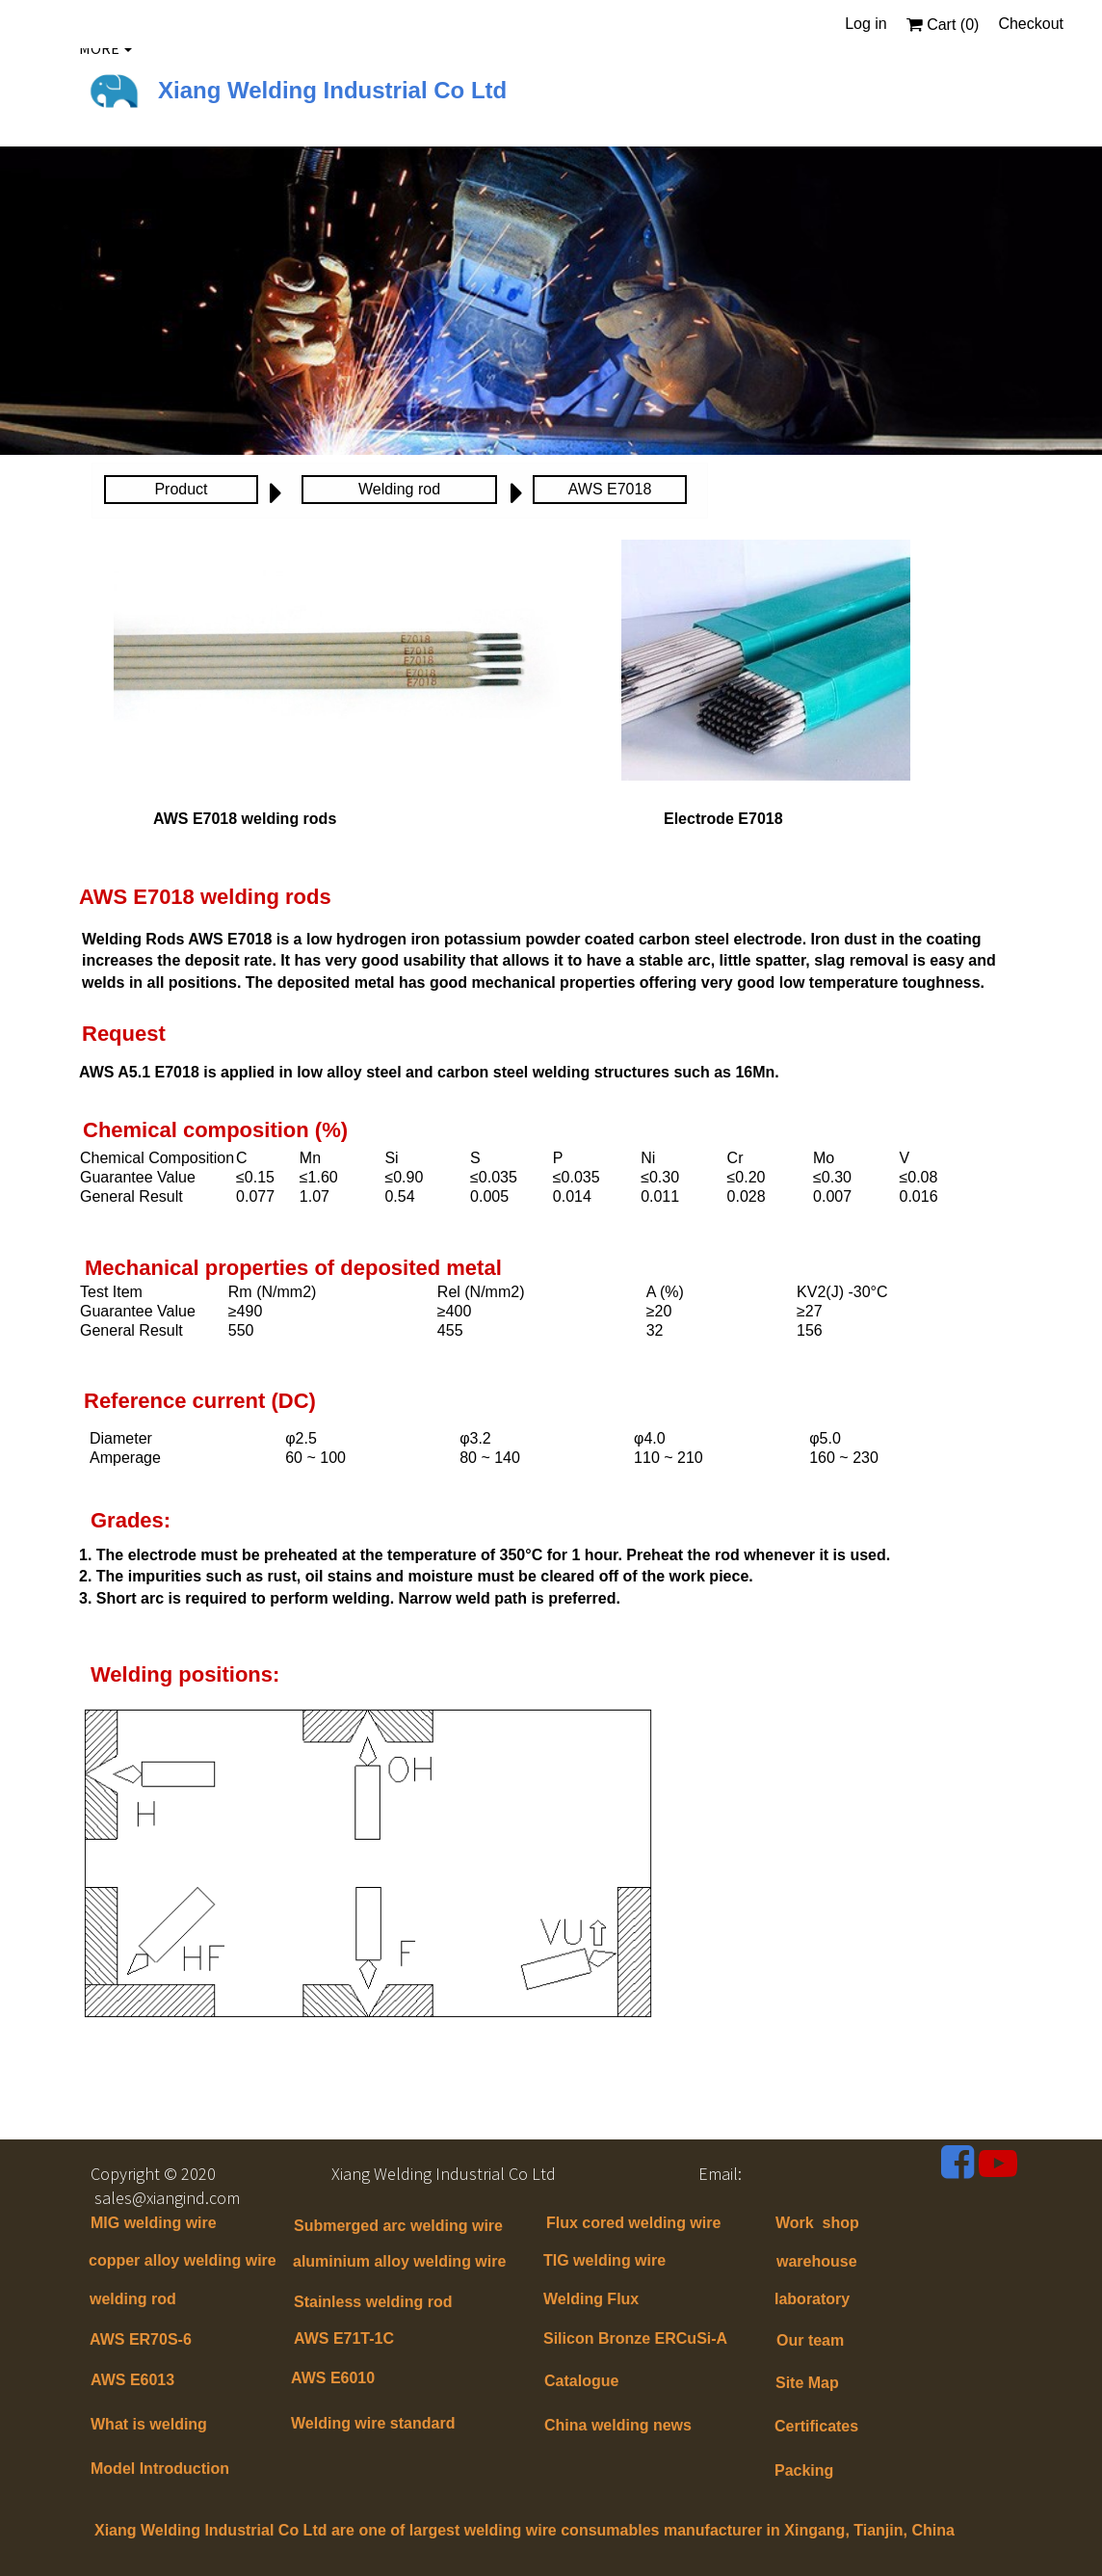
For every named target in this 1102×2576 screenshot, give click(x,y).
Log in (866, 23)
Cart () (943, 24)
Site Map (807, 2383)
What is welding (149, 2424)
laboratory (812, 2299)
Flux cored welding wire (633, 2223)
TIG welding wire (604, 2260)
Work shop (817, 2223)
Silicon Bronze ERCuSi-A (635, 2338)
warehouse (816, 2261)
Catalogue (581, 2381)
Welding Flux (591, 2299)
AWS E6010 (333, 2378)
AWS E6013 (132, 2380)
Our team (810, 2340)
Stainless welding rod (373, 2302)
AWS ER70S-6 (141, 2339)
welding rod (133, 2299)
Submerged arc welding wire (398, 2225)
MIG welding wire (154, 2223)
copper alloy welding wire (182, 2260)
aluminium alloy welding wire (399, 2261)
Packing (803, 2470)
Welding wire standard (375, 2423)
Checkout (1030, 23)
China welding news (618, 2425)
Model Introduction (160, 2468)
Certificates (816, 2426)
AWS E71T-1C (344, 2338)
